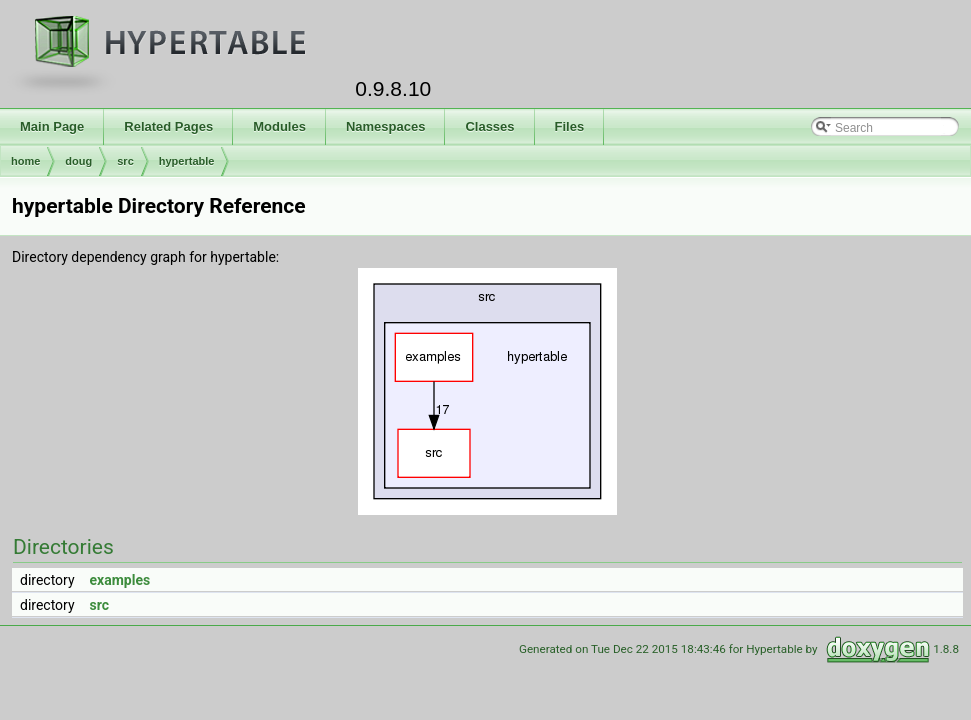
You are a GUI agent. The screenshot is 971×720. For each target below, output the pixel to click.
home (25, 161)
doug (78, 161)
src (125, 161)
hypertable (187, 161)
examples (120, 580)
